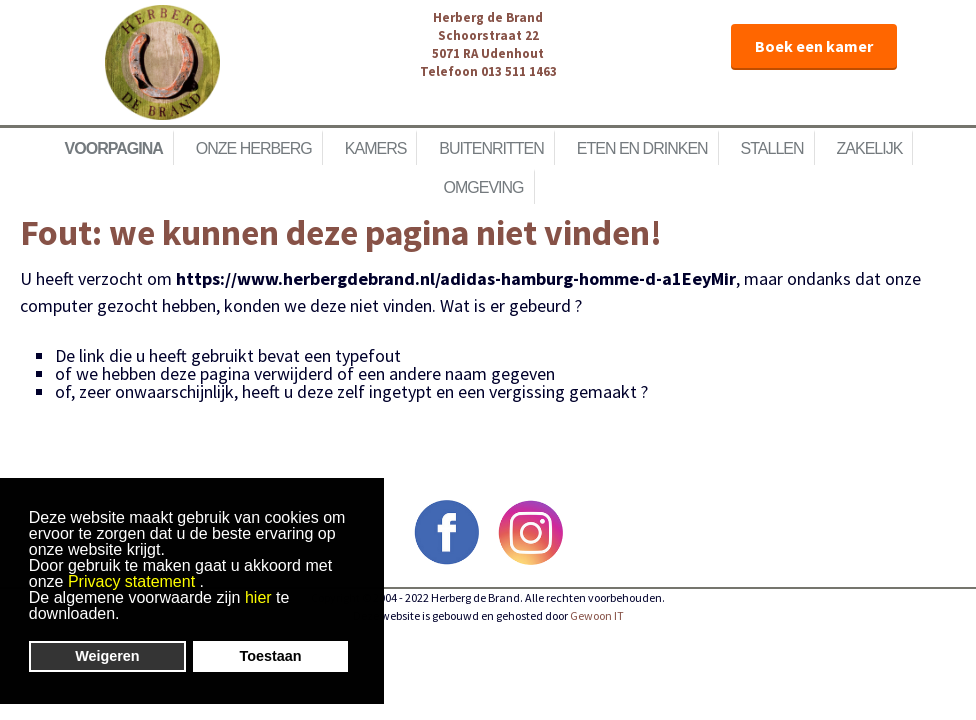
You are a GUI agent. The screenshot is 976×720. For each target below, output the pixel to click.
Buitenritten (491, 148)
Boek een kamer (814, 46)
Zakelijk (870, 148)
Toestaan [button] (271, 656)
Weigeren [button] (107, 656)
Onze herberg (254, 148)
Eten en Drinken (642, 148)
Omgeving (483, 187)
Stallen (772, 148)
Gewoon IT (597, 615)
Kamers (376, 148)
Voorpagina (114, 148)
